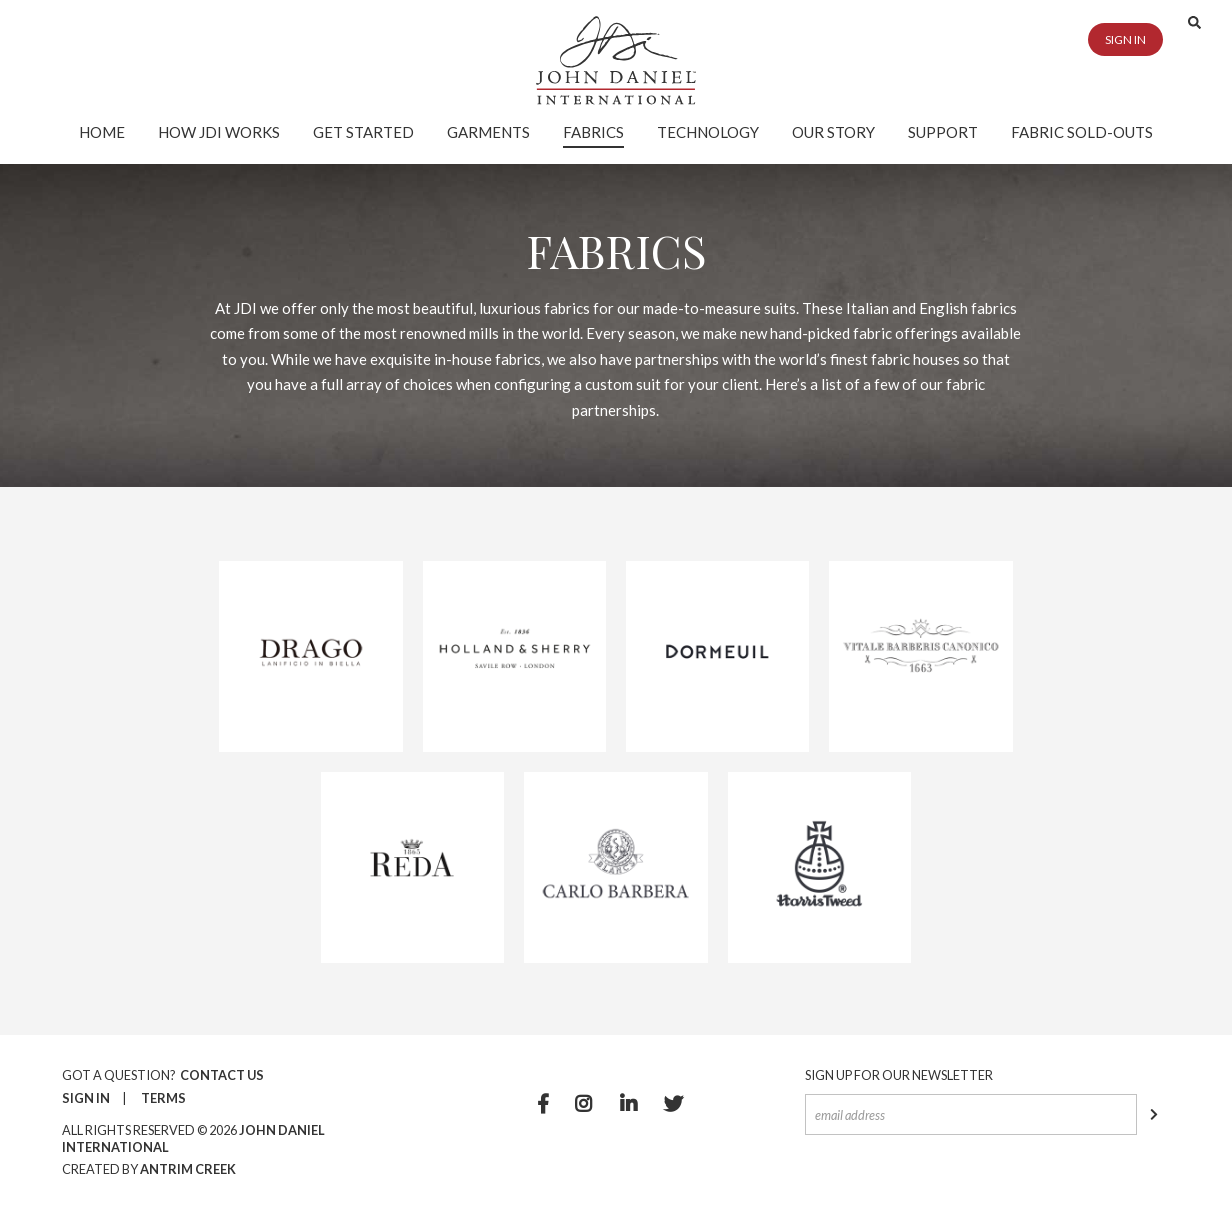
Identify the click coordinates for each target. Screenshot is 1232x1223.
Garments (488, 132)
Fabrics (593, 132)
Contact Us (222, 1075)
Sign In (86, 1098)
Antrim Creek (188, 1169)
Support (943, 132)
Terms (163, 1098)
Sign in (1125, 39)
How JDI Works (219, 132)
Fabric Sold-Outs (1082, 132)
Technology (708, 132)
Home (102, 132)
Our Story (833, 132)
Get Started (363, 132)
